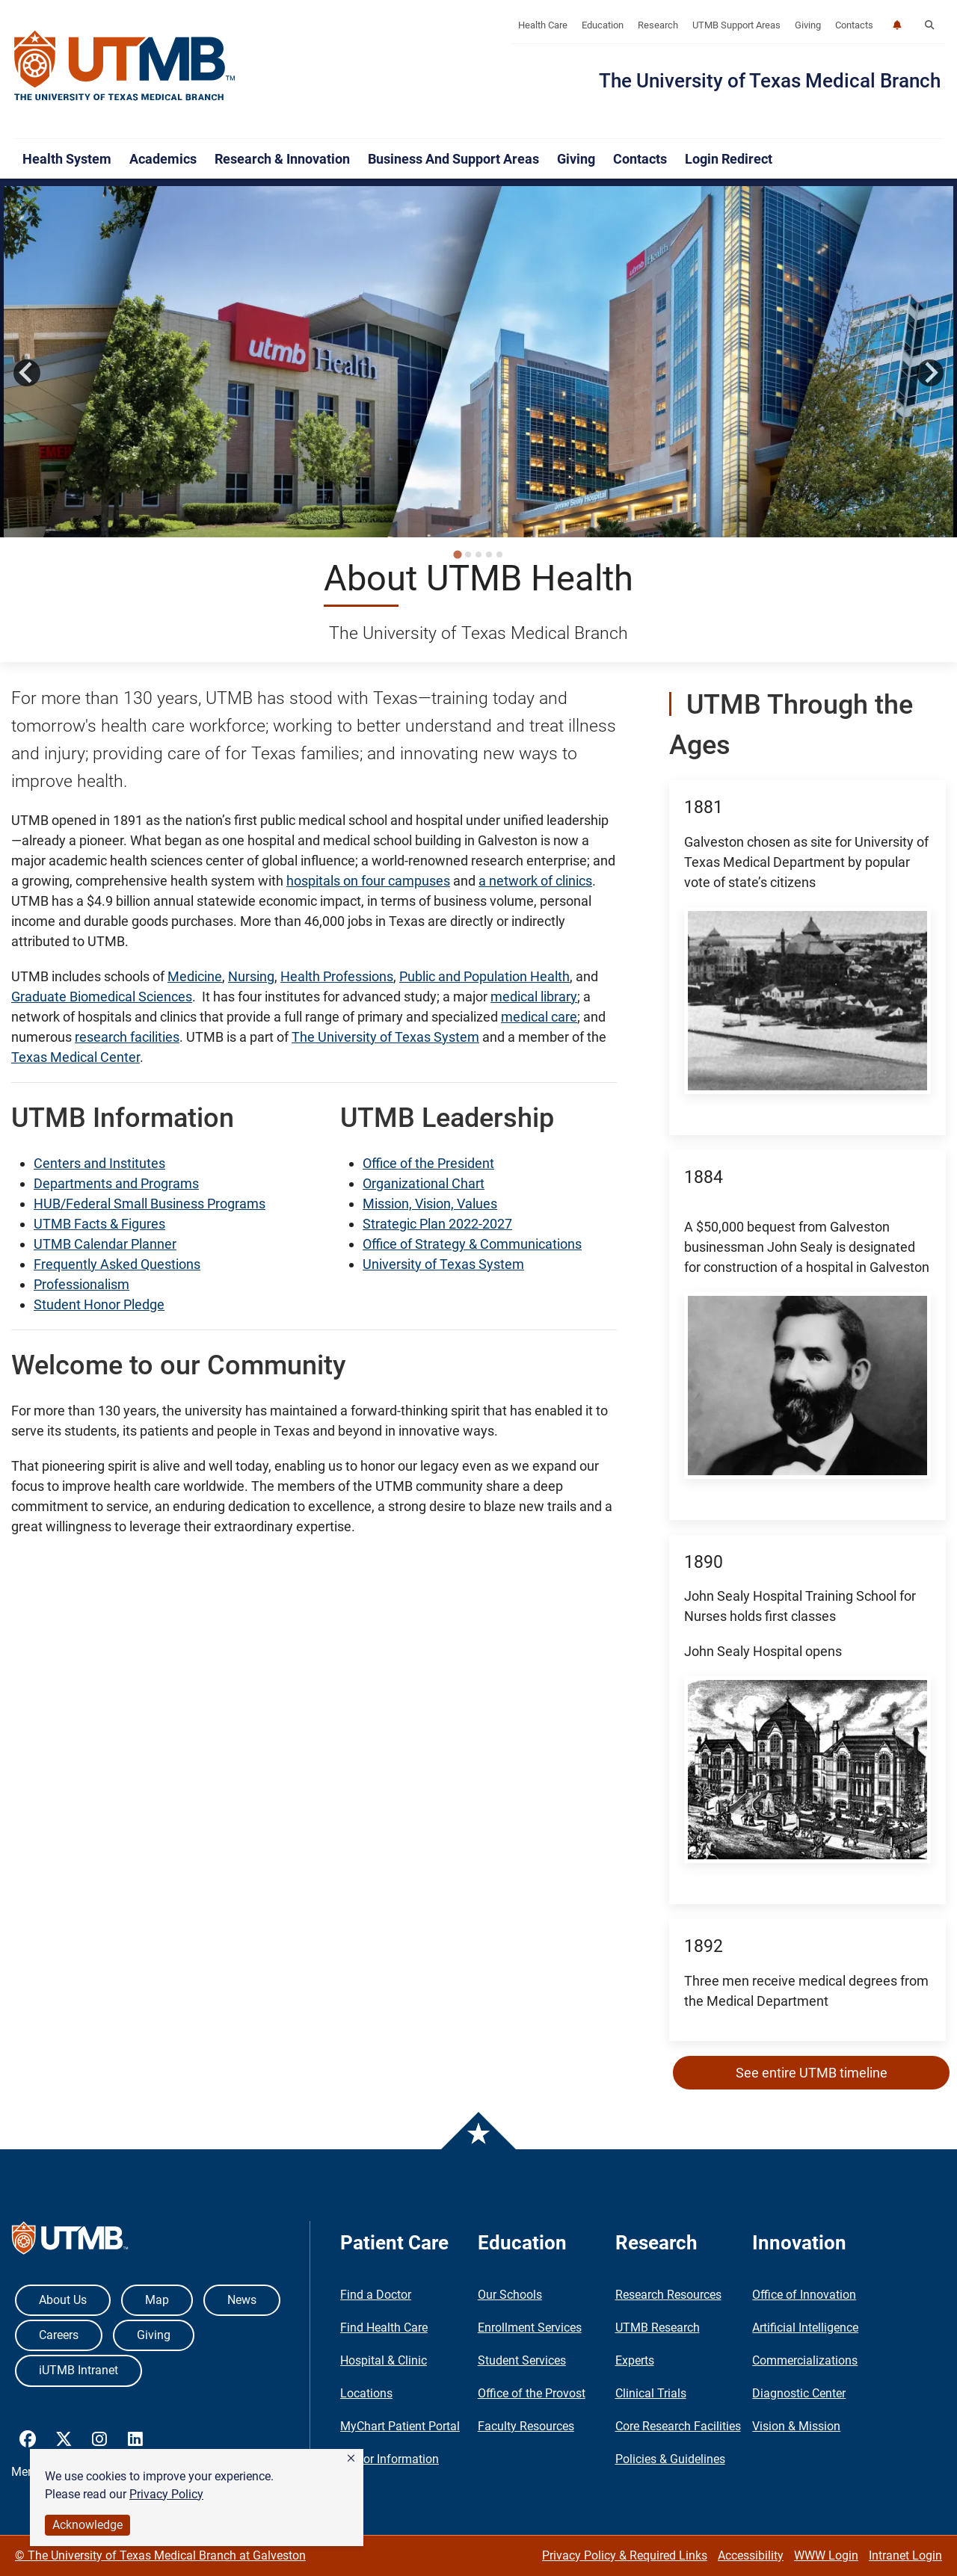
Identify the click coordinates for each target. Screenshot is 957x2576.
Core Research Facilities (678, 2426)
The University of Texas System (385, 1037)
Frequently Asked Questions (117, 1264)
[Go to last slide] (26, 372)
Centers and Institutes (99, 1163)
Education (603, 25)
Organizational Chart (423, 1183)
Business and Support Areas (453, 159)
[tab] (457, 554)
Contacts (854, 25)
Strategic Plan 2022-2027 (437, 1224)
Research (658, 25)
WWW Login (826, 2555)
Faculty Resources (526, 2426)
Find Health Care (384, 2327)
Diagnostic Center (799, 2393)
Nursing (251, 976)
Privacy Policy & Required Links (624, 2555)
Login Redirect (728, 159)
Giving (808, 25)
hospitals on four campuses (368, 881)
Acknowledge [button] (87, 2525)
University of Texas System (443, 1264)
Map (157, 2300)
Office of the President (428, 1163)
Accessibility (751, 2555)
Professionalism (81, 1284)
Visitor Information (389, 2459)
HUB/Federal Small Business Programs (149, 1203)
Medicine (194, 976)
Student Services (522, 2360)
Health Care (542, 25)
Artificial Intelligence (805, 2327)
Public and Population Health (484, 976)
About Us (63, 2300)
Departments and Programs (116, 1183)
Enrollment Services (530, 2327)
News (241, 2300)
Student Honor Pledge (99, 1304)
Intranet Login (905, 2555)
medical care (539, 1017)
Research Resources (668, 2295)
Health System (66, 159)
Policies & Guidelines (670, 2459)
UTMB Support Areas (736, 25)
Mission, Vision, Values (430, 1203)
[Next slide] (930, 372)
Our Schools (510, 2295)
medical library (533, 996)
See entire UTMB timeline (811, 2073)
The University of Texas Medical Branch (770, 81)
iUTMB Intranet (78, 2370)
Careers (59, 2335)
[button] (351, 2458)
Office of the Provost (531, 2393)
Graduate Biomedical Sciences (101, 996)
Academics (163, 159)
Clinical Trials (650, 2393)
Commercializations (805, 2360)
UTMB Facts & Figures (99, 1224)
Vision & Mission (796, 2426)
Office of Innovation (804, 2295)
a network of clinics (535, 881)
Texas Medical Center (75, 1057)
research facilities (127, 1037)
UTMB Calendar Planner (105, 1244)
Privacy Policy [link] (166, 2494)
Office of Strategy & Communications (472, 1244)
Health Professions (336, 976)
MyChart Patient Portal (400, 2426)
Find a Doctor (375, 2295)
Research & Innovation (282, 159)
